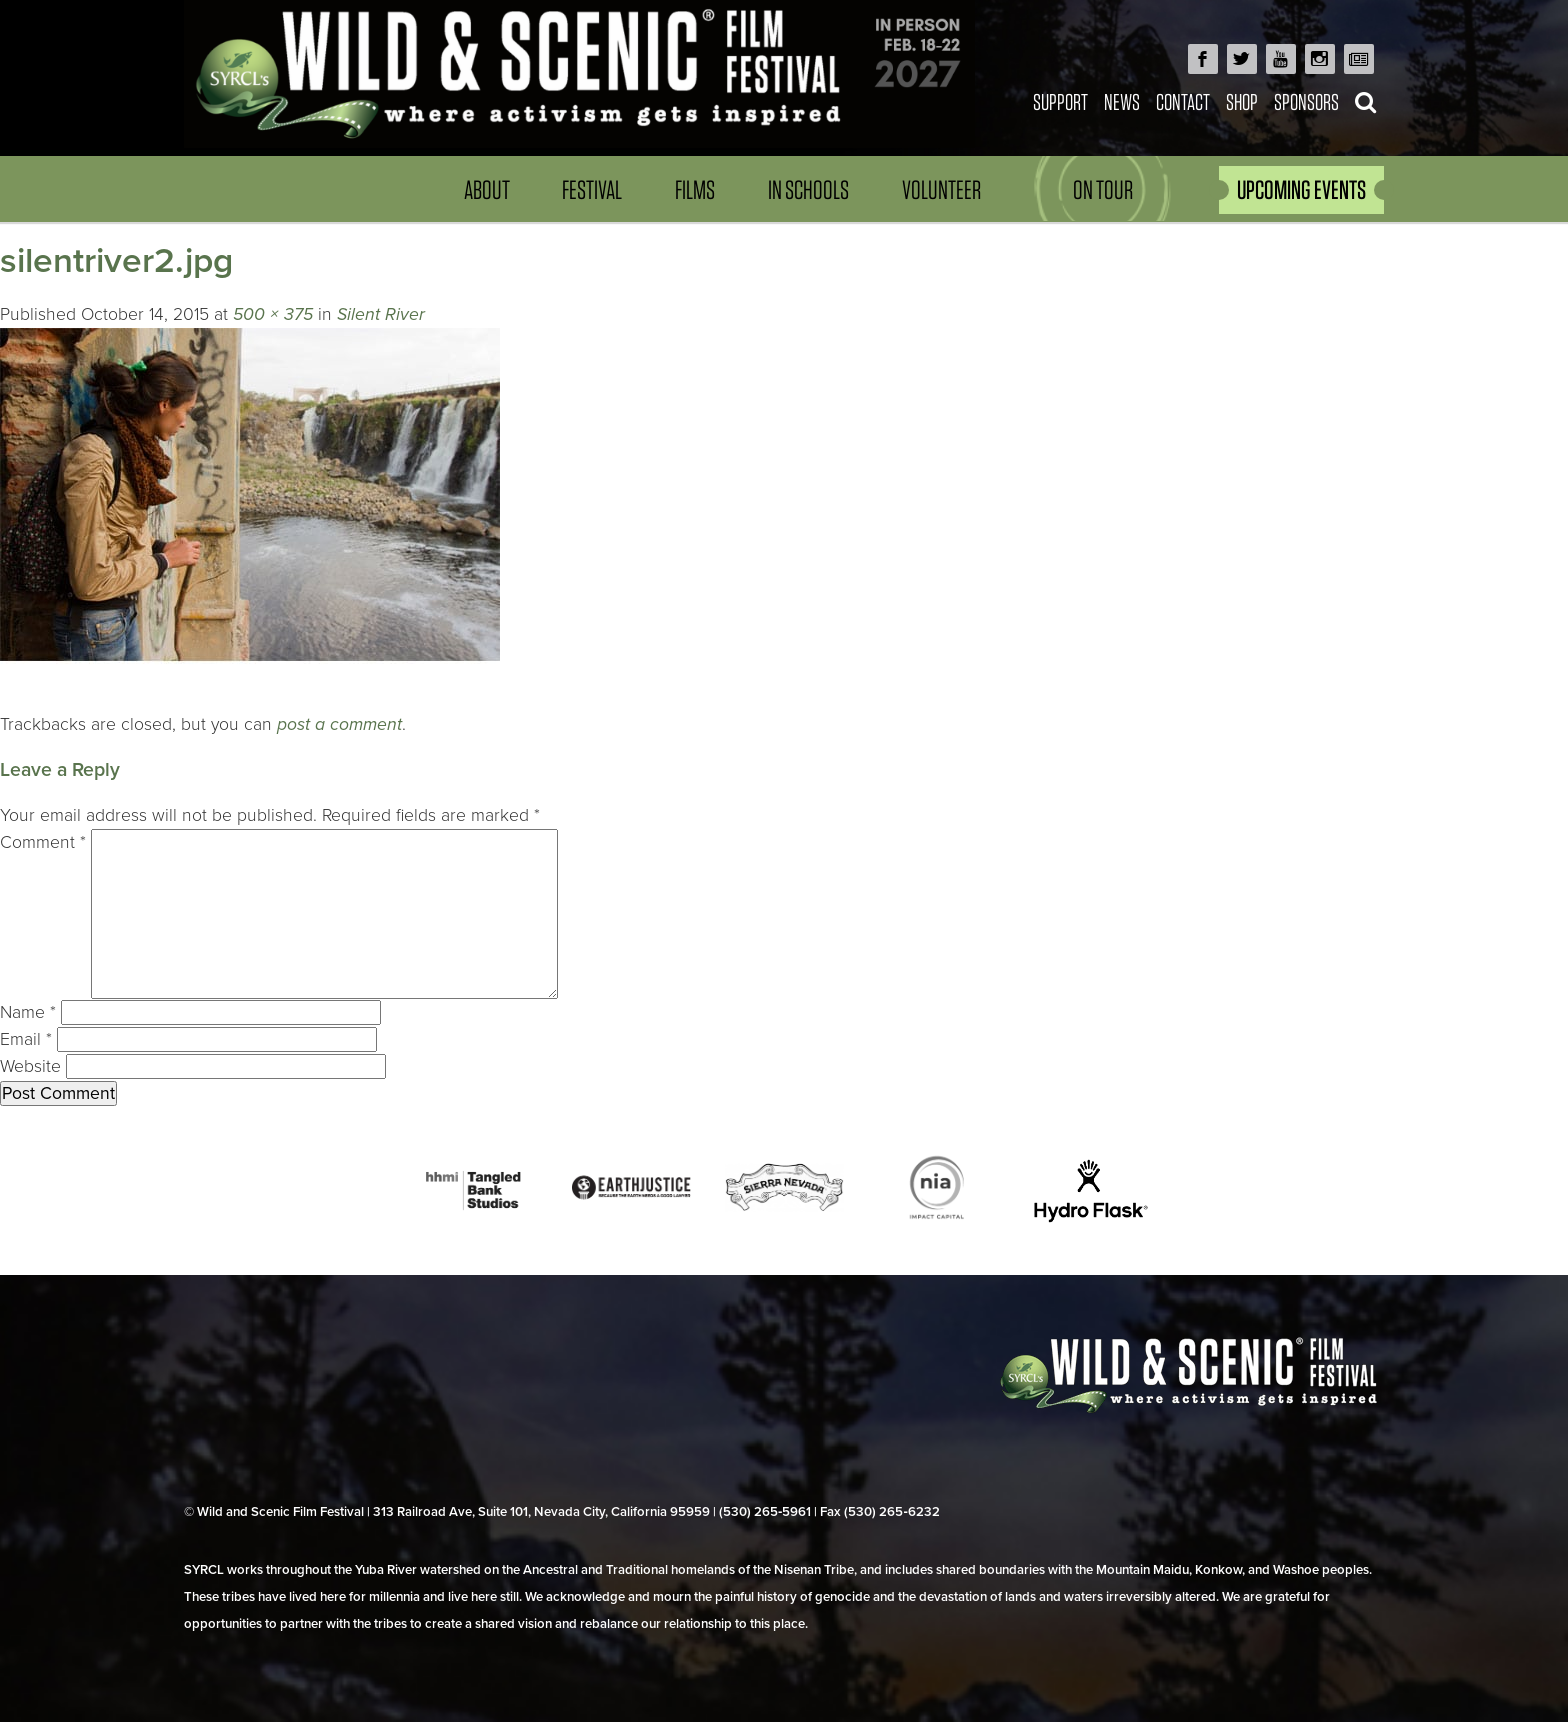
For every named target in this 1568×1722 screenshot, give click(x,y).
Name (28, 1012)
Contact (1183, 101)
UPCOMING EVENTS (1301, 189)
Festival (592, 189)
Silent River (381, 314)
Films (695, 189)
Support (1060, 101)
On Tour (1103, 189)
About (487, 189)
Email (26, 1039)
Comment (43, 842)
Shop (1242, 101)
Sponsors (1306, 101)
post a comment (339, 724)
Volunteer (941, 189)
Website (30, 1066)
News (1122, 101)
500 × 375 (273, 314)
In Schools (808, 189)
